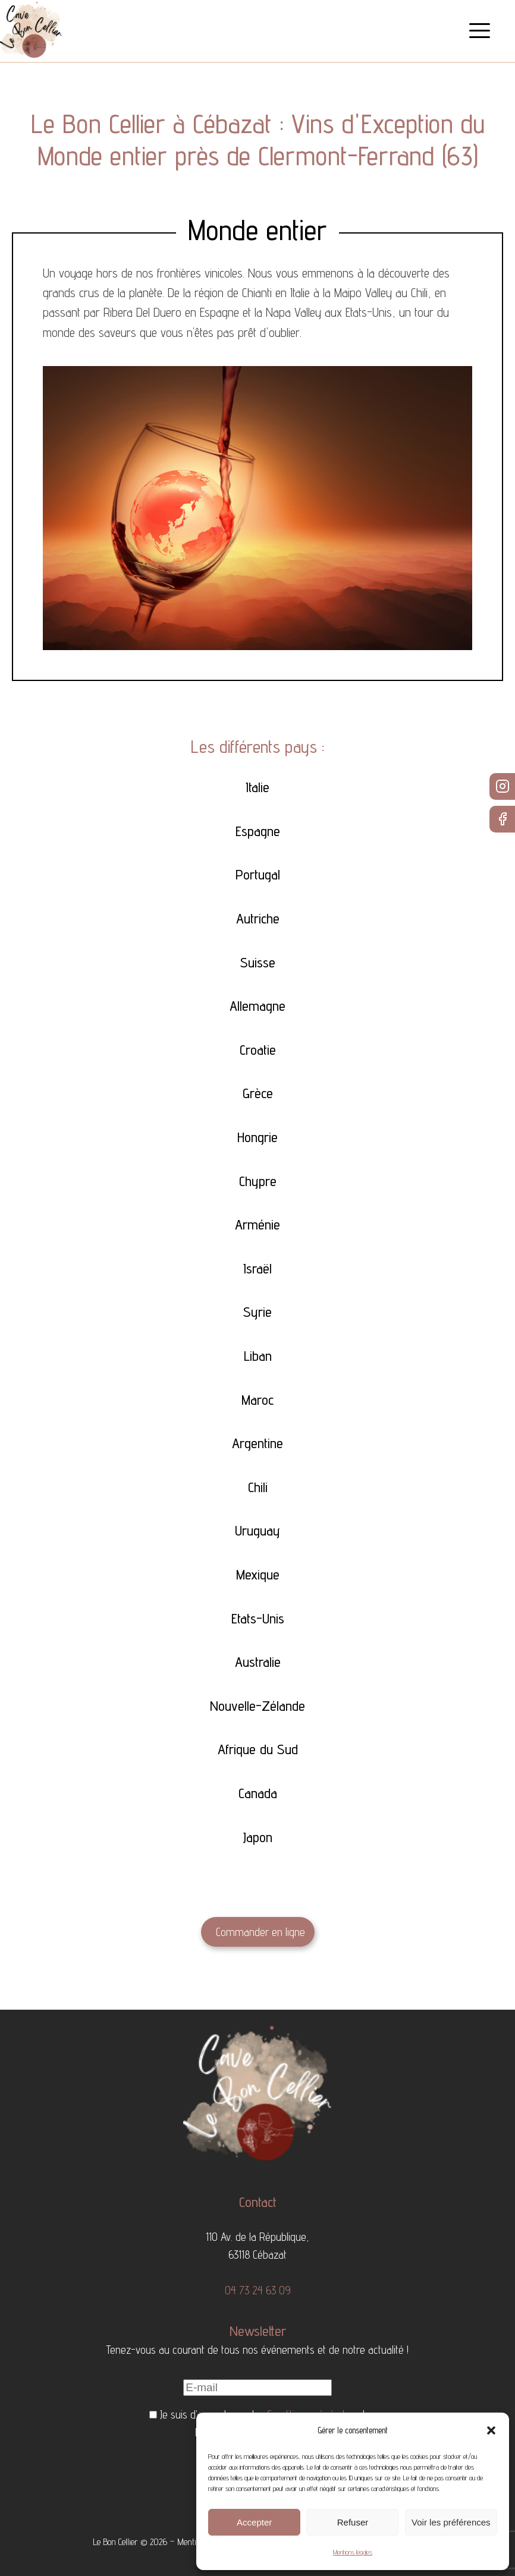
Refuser (353, 2522)
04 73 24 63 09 (258, 2290)
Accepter (254, 2522)
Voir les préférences (451, 2522)
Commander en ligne (260, 1931)
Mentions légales (352, 2551)
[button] (491, 2430)
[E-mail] (257, 2387)
